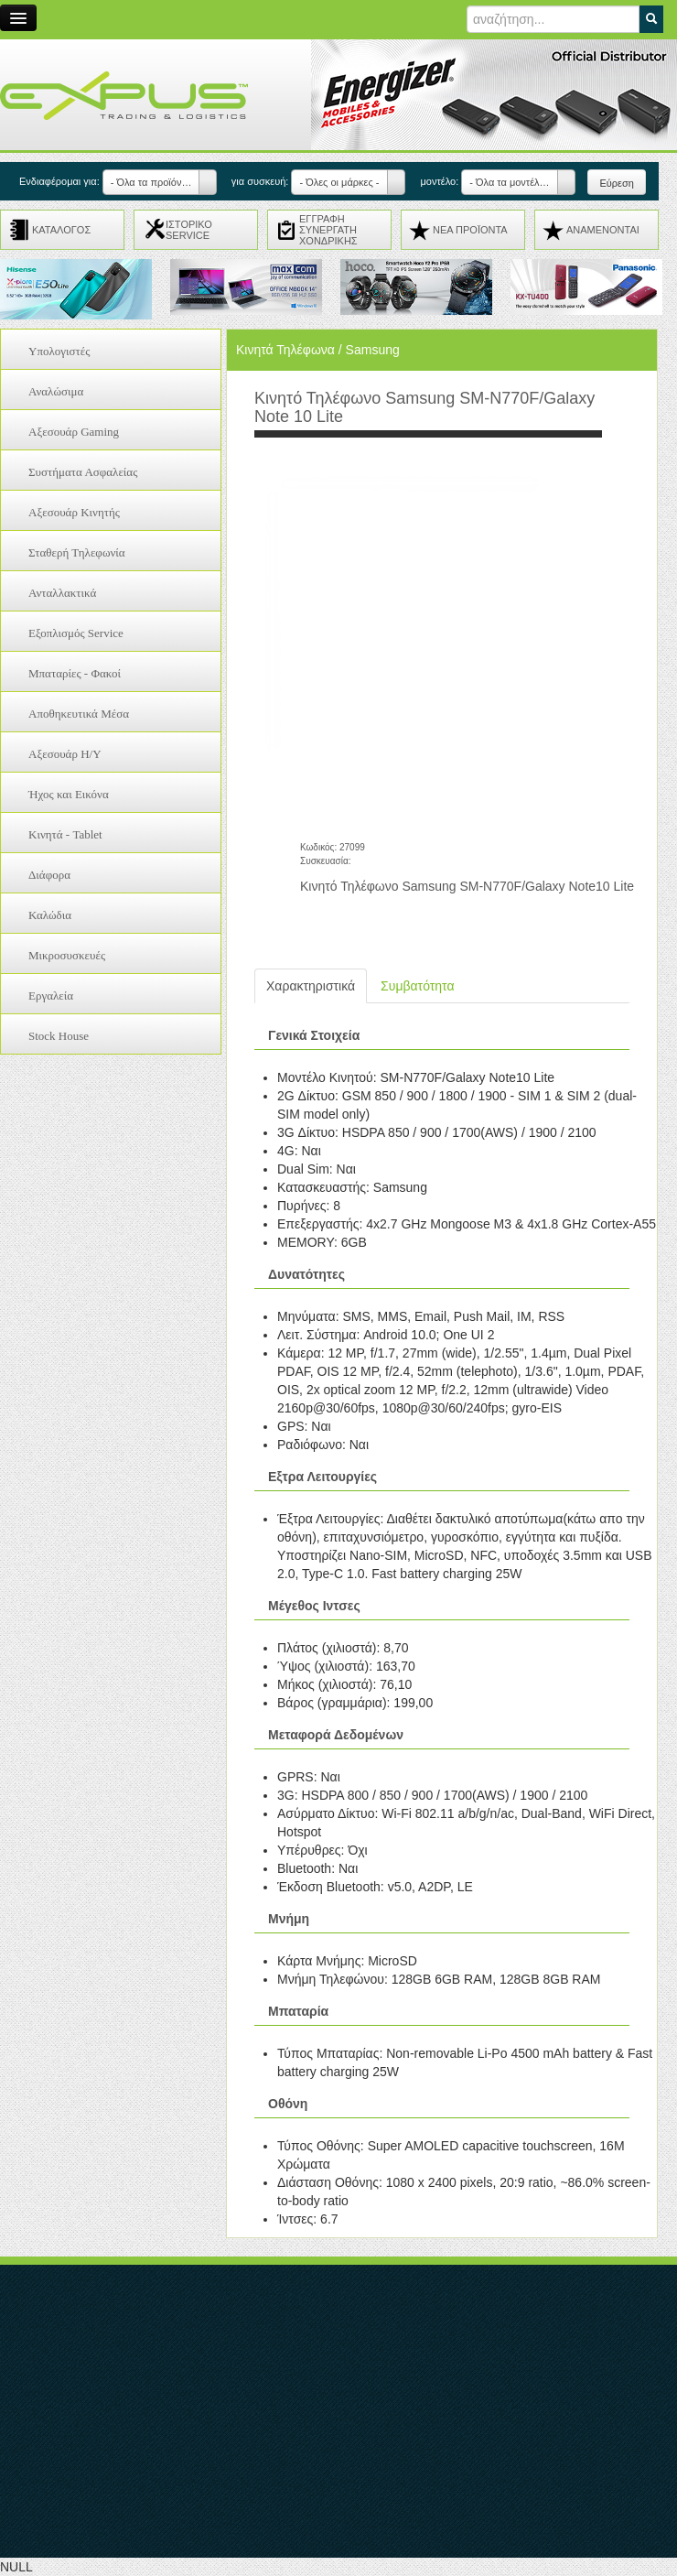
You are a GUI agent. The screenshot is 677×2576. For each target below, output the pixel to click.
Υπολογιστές (59, 351)
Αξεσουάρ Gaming (73, 431)
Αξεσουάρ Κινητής (74, 512)
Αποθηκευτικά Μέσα (78, 713)
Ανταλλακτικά (62, 593)
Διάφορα (49, 875)
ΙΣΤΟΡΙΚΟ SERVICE (189, 230)
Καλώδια (49, 915)
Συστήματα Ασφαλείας (82, 472)
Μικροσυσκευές (66, 955)
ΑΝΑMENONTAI (602, 229)
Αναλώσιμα (55, 391)
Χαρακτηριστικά (310, 986)
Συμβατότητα (417, 986)
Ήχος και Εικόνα (68, 794)
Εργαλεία (50, 995)
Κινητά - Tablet (65, 834)
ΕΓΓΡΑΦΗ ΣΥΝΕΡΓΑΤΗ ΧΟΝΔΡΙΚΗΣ (328, 229)
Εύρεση (616, 183)
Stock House (58, 1036)
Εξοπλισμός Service (76, 633)
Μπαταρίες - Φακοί (74, 673)
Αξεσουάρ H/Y (65, 754)
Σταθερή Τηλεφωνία (76, 552)
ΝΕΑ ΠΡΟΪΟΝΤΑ (470, 229)
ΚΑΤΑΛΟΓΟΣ (61, 229)
